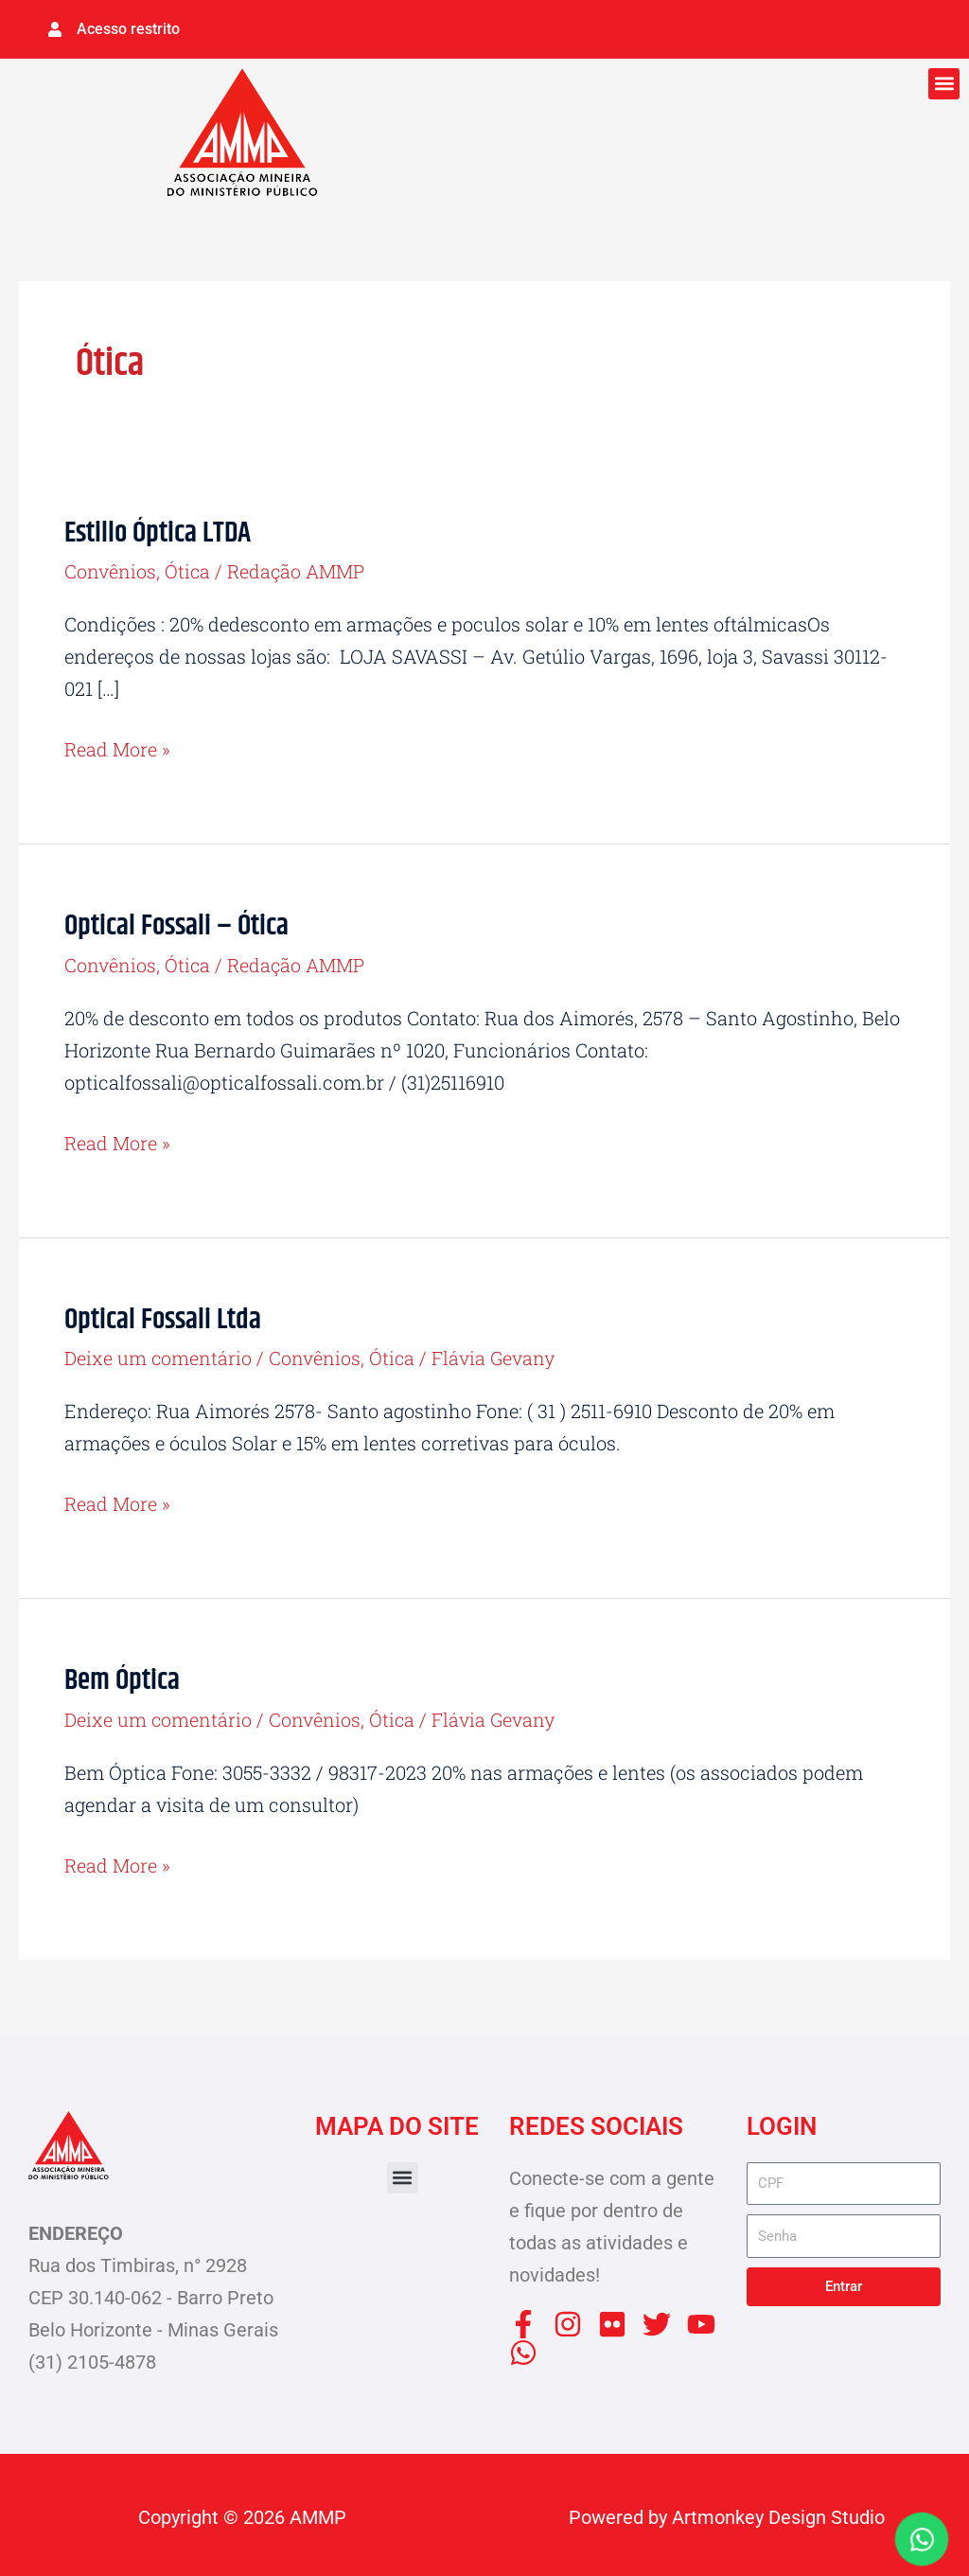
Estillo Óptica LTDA (157, 532)
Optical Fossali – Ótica (176, 924)
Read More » (117, 746)
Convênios (110, 570)
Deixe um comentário (158, 1354)
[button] (944, 82)
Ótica (188, 570)
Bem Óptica (122, 1678)
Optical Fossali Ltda (162, 1317)
